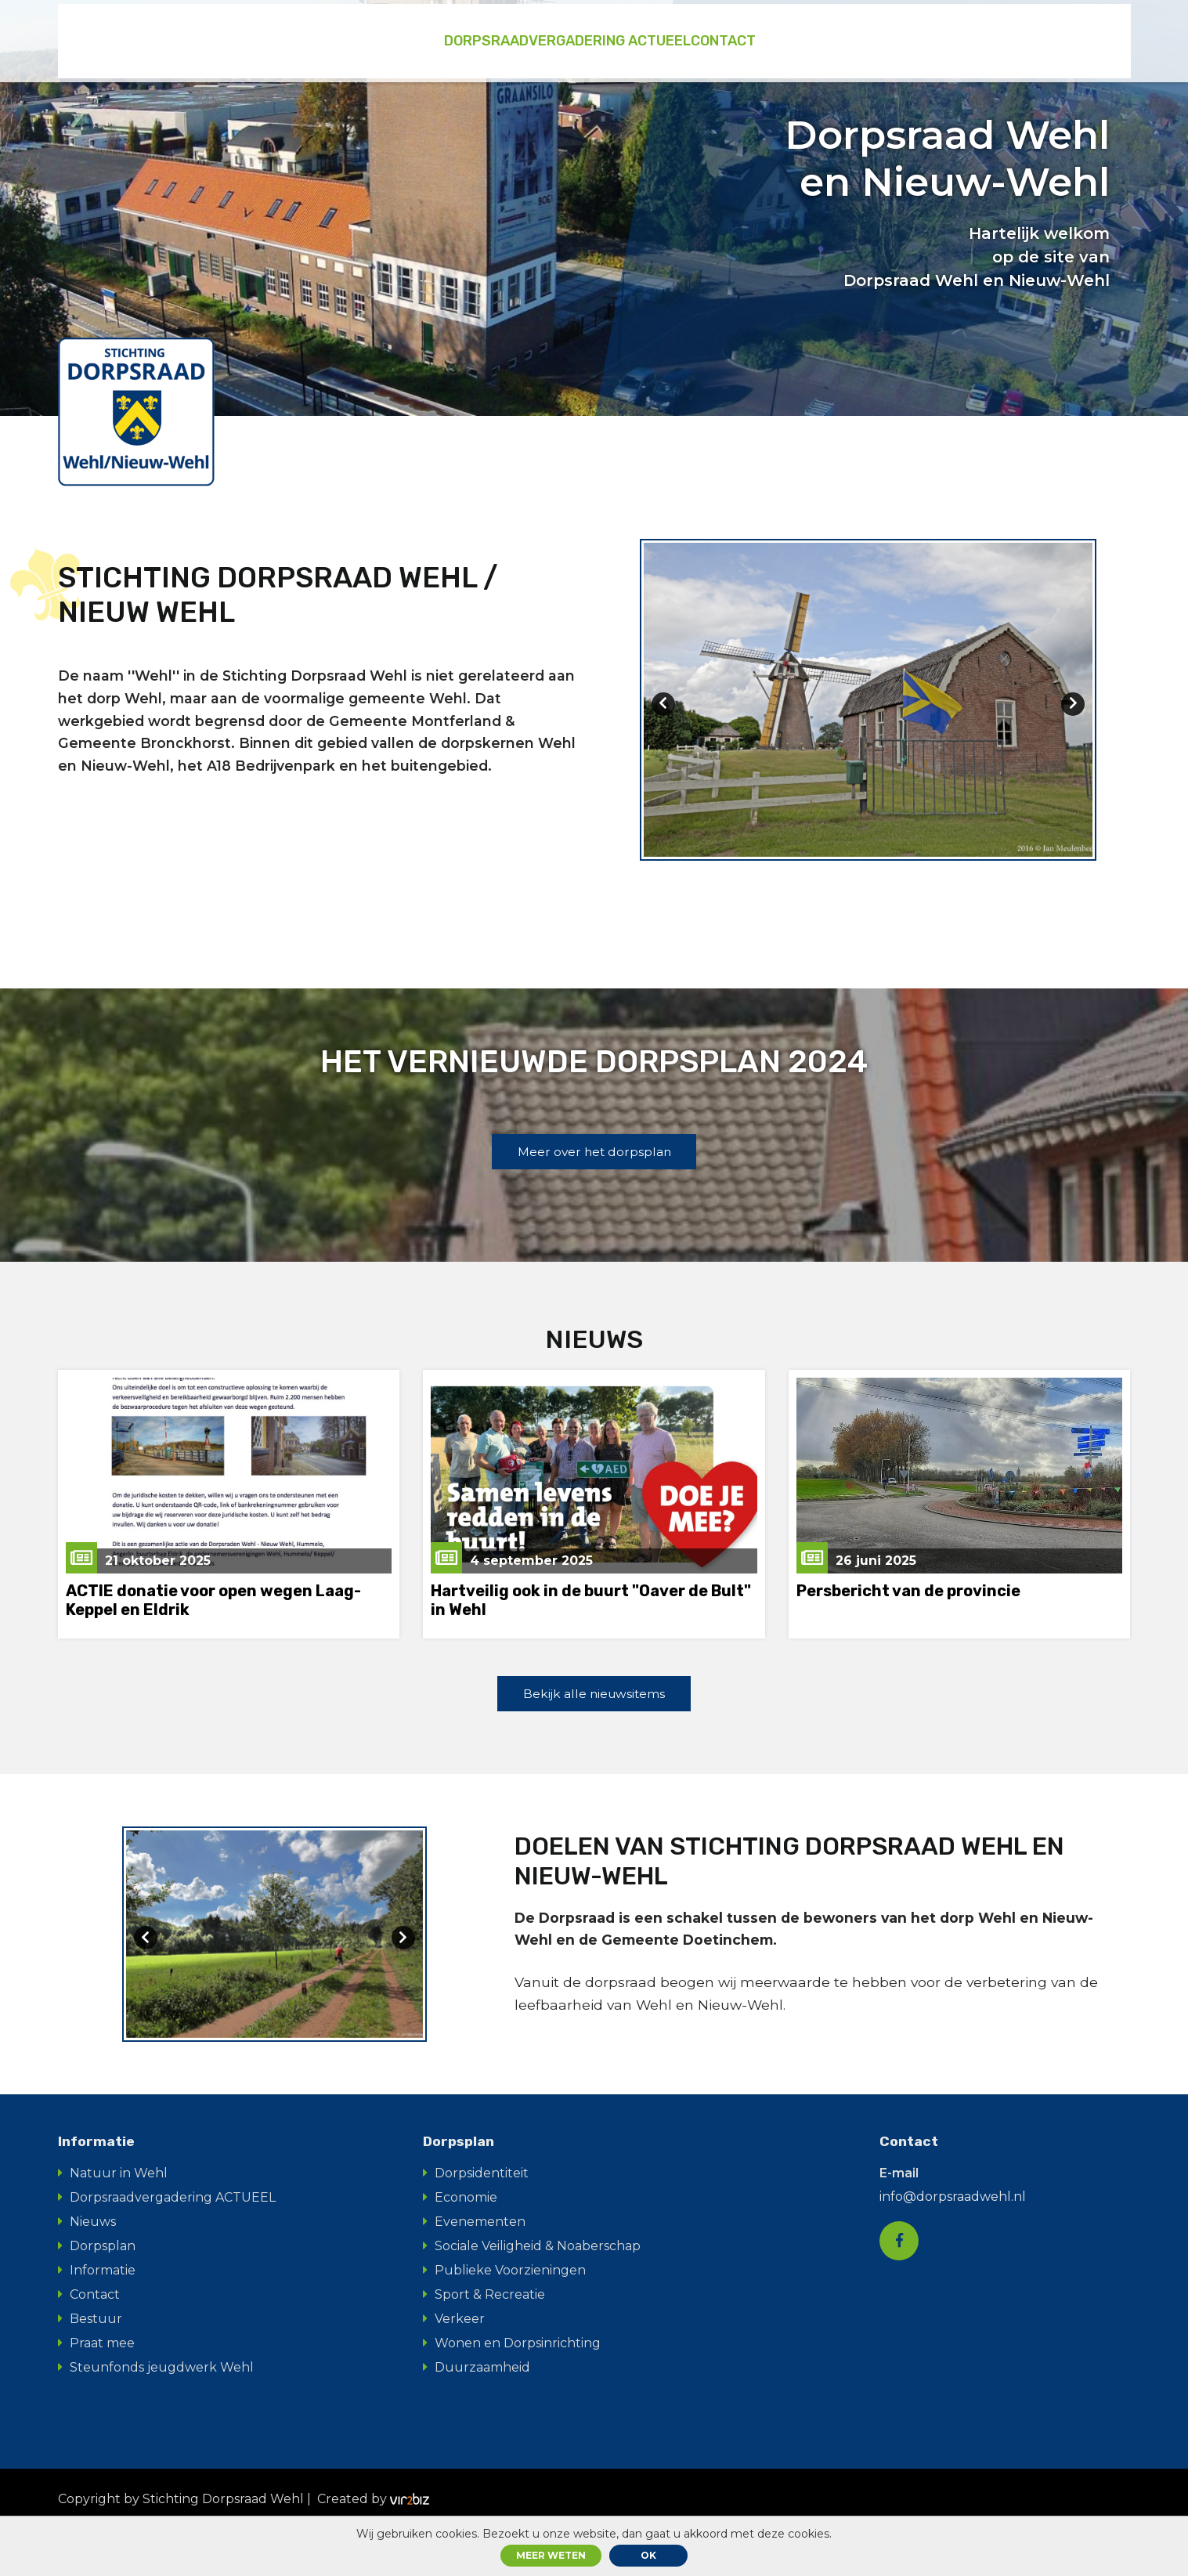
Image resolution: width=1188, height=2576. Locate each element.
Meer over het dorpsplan (594, 1172)
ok (648, 2555)
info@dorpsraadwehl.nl (952, 2242)
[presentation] (663, 714)
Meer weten (551, 2555)
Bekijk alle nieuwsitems (594, 1718)
